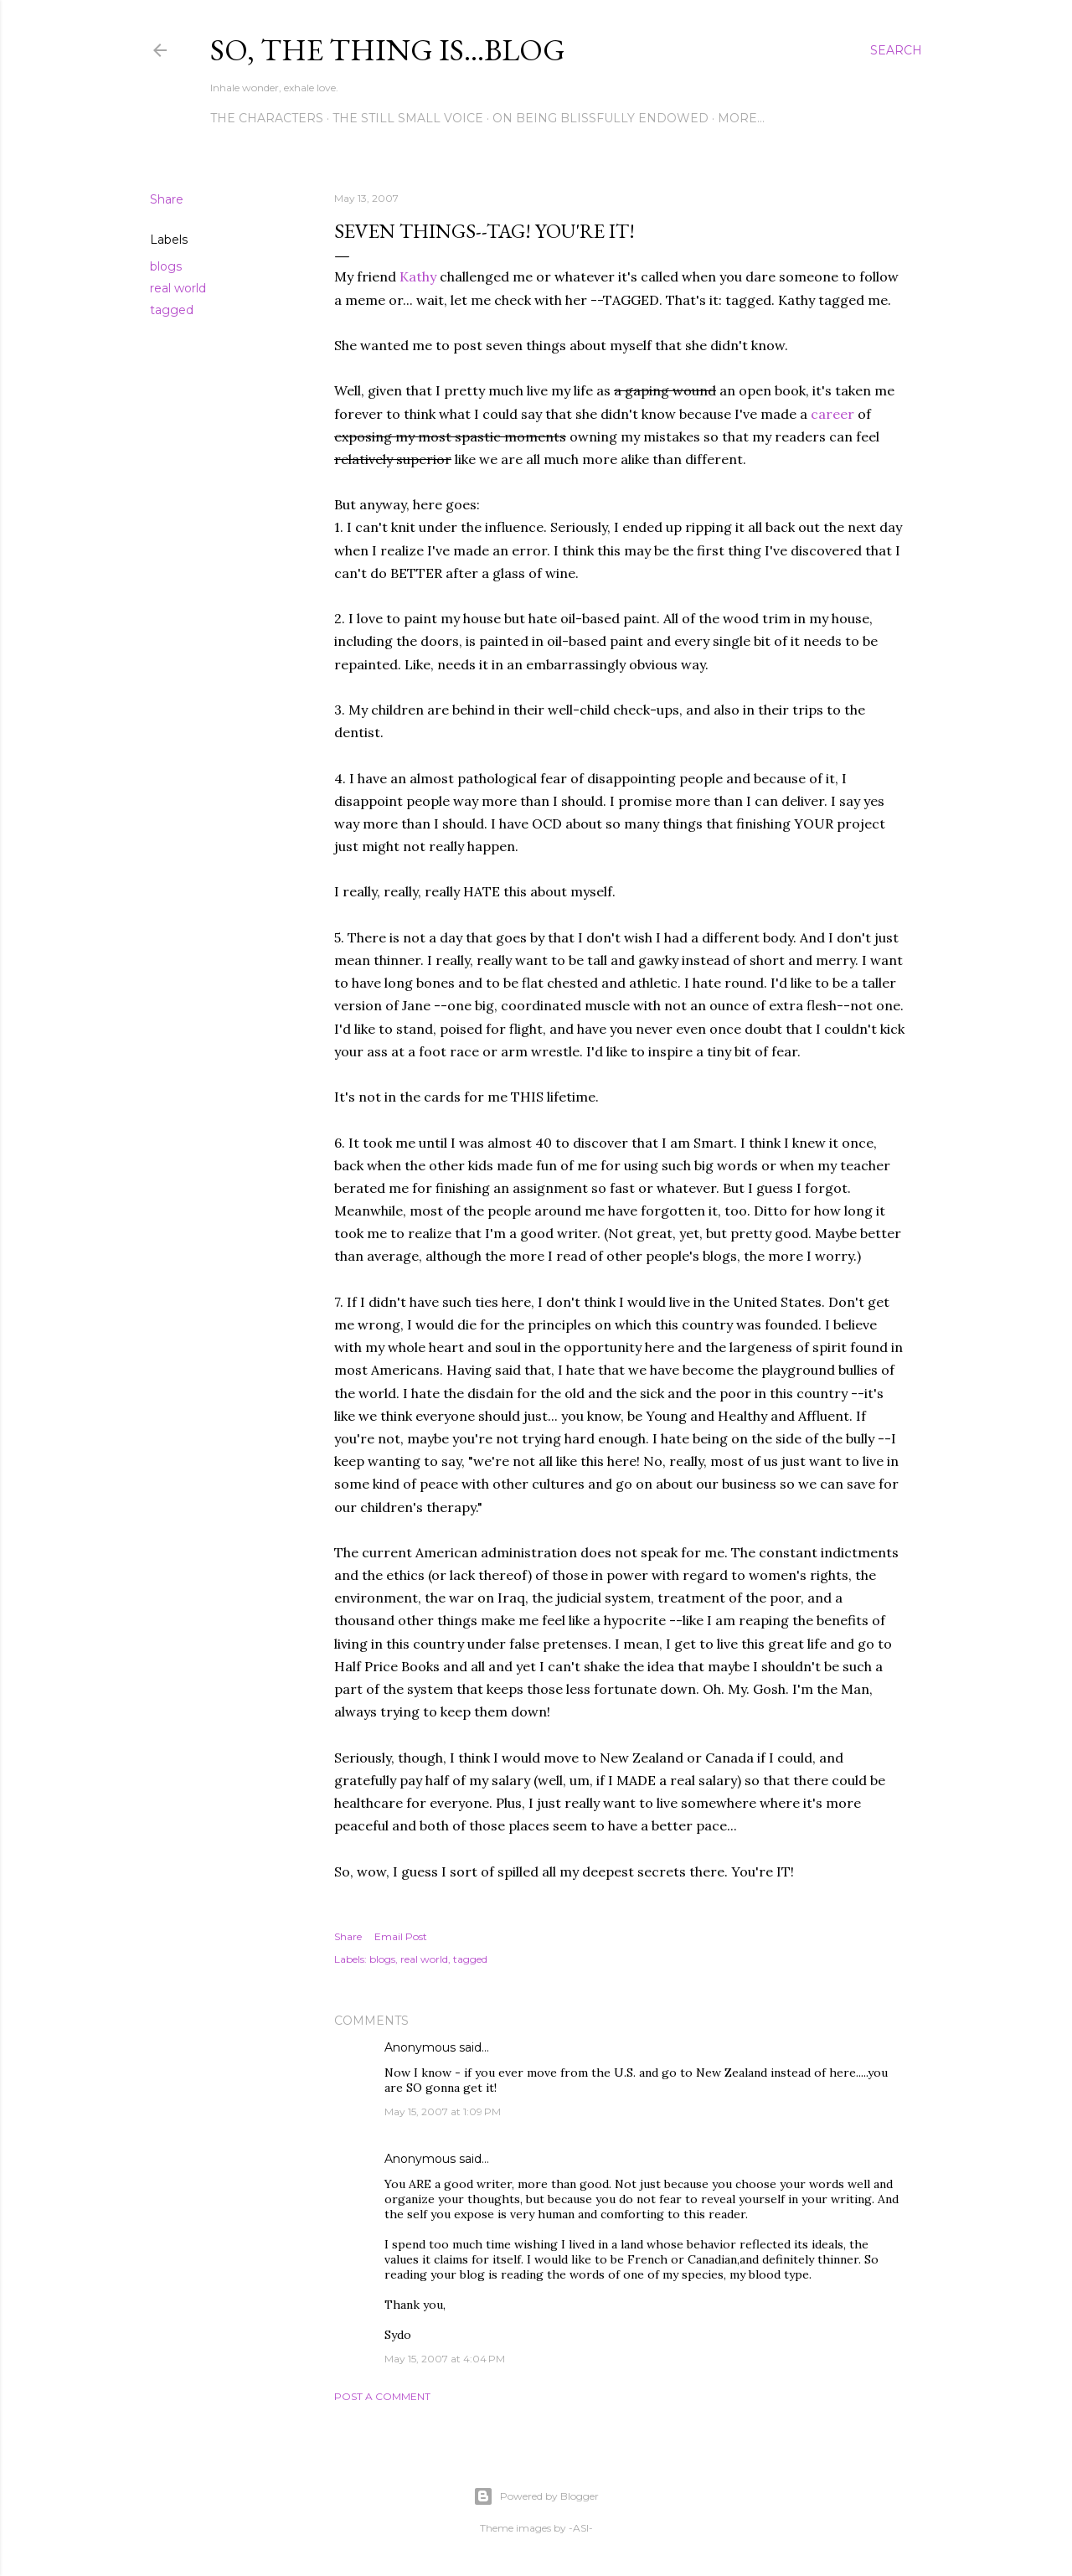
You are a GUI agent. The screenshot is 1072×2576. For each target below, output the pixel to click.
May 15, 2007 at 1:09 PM (442, 2111)
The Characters (266, 118)
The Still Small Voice (407, 118)
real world (178, 288)
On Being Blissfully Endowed (600, 118)
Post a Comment (382, 2396)
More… (741, 118)
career (834, 413)
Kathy (417, 276)
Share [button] (166, 199)
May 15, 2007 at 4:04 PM (444, 2358)
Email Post (400, 1936)
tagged (171, 309)
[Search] (896, 50)
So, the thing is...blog (387, 50)
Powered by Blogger (536, 2496)
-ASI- (581, 2528)
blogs (166, 266)
